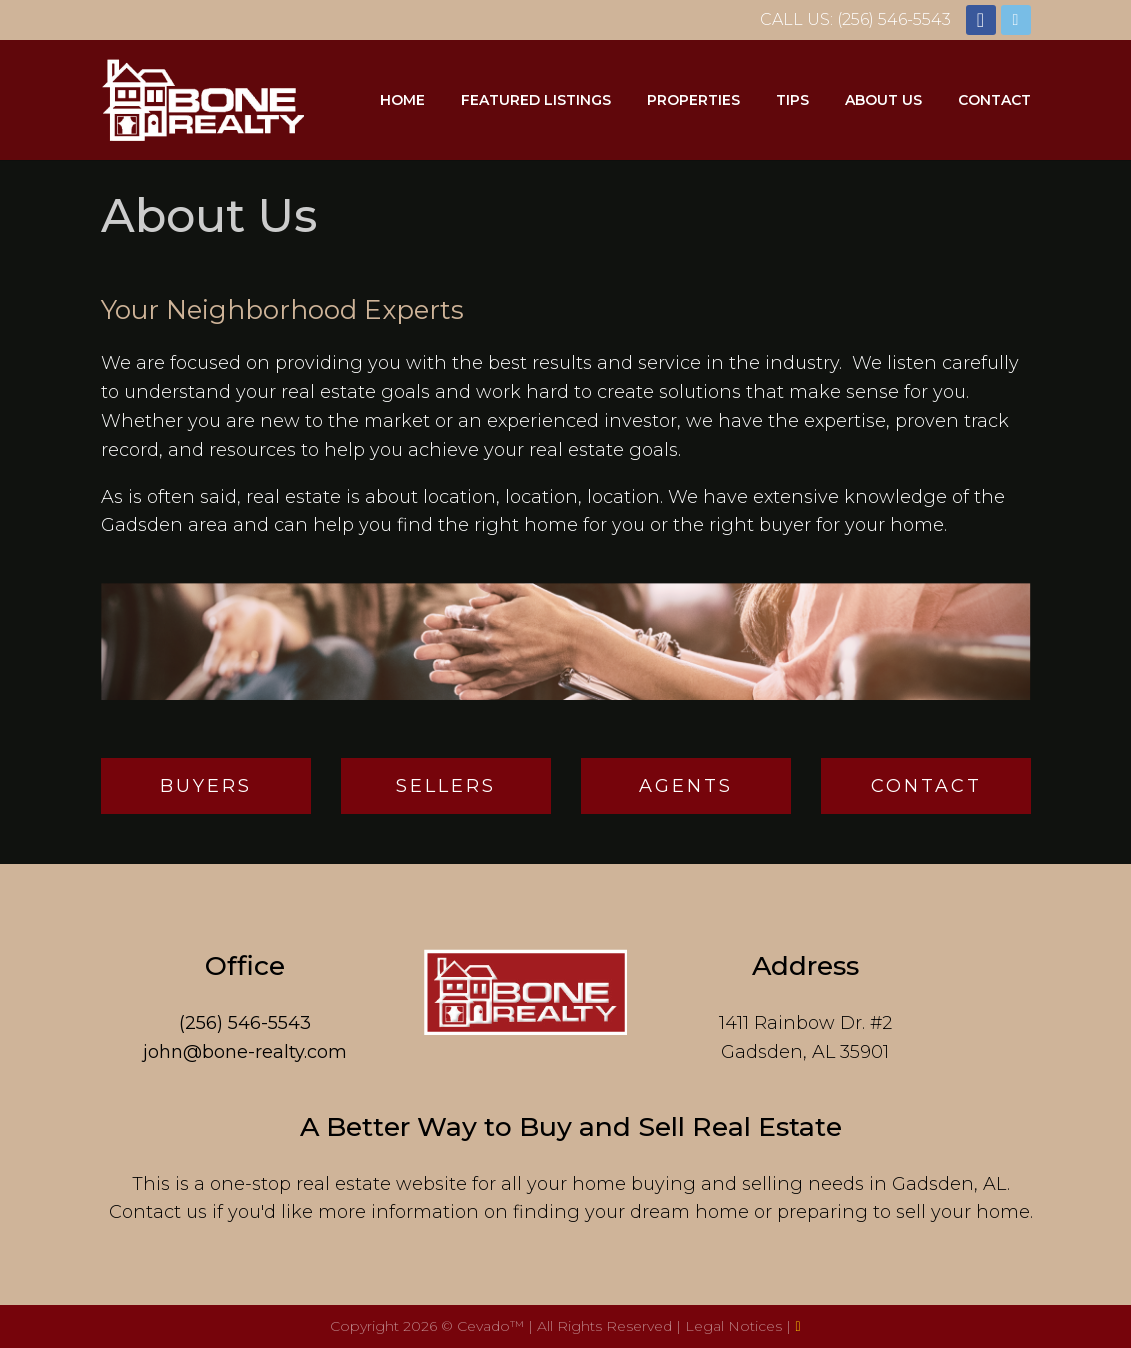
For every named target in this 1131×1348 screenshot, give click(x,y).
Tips (792, 100)
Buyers (206, 786)
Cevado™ (492, 1326)
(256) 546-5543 (245, 1023)
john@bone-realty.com (245, 1052)
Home (402, 100)
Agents (686, 786)
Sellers (446, 786)
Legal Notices (735, 1326)
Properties (693, 100)
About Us (883, 100)
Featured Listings (536, 100)
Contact (994, 100)
